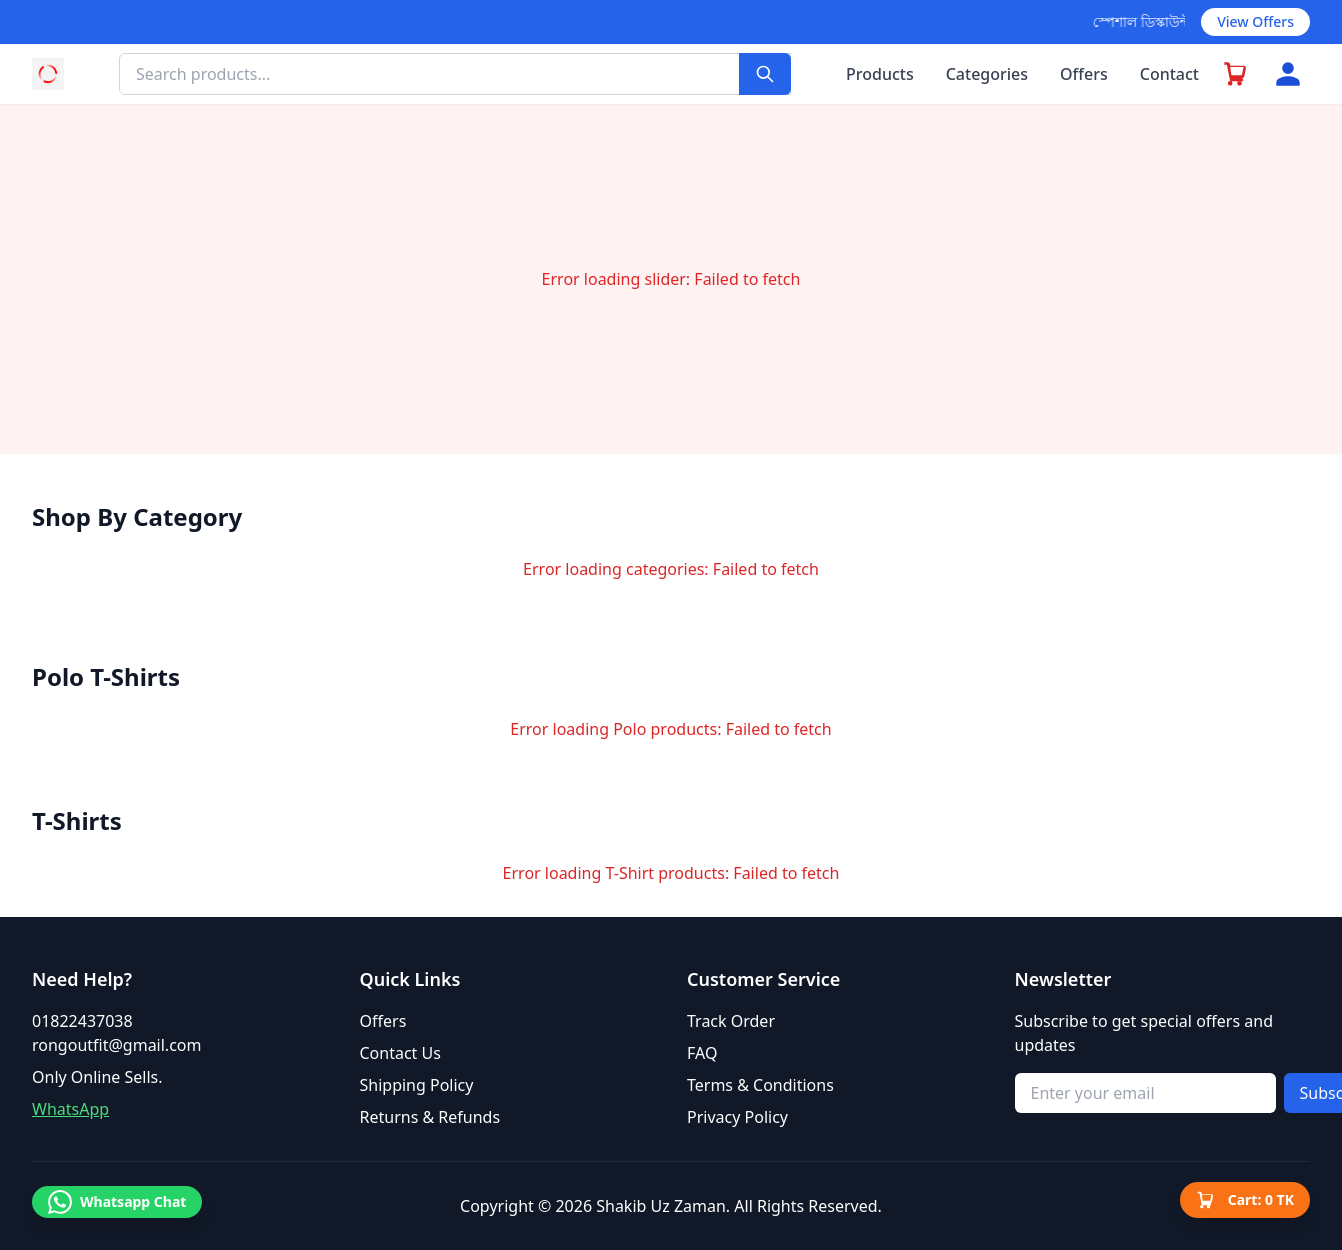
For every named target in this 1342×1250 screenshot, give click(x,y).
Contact (1169, 74)
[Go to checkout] (1236, 74)
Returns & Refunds (430, 1117)
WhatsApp (70, 1109)
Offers (1084, 74)
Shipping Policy (417, 1085)
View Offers (1255, 21)
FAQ (702, 1053)
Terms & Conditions (760, 1085)
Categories (987, 74)
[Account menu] (1288, 74)
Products (880, 74)
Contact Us (400, 1053)
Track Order (731, 1021)
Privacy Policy (737, 1117)
